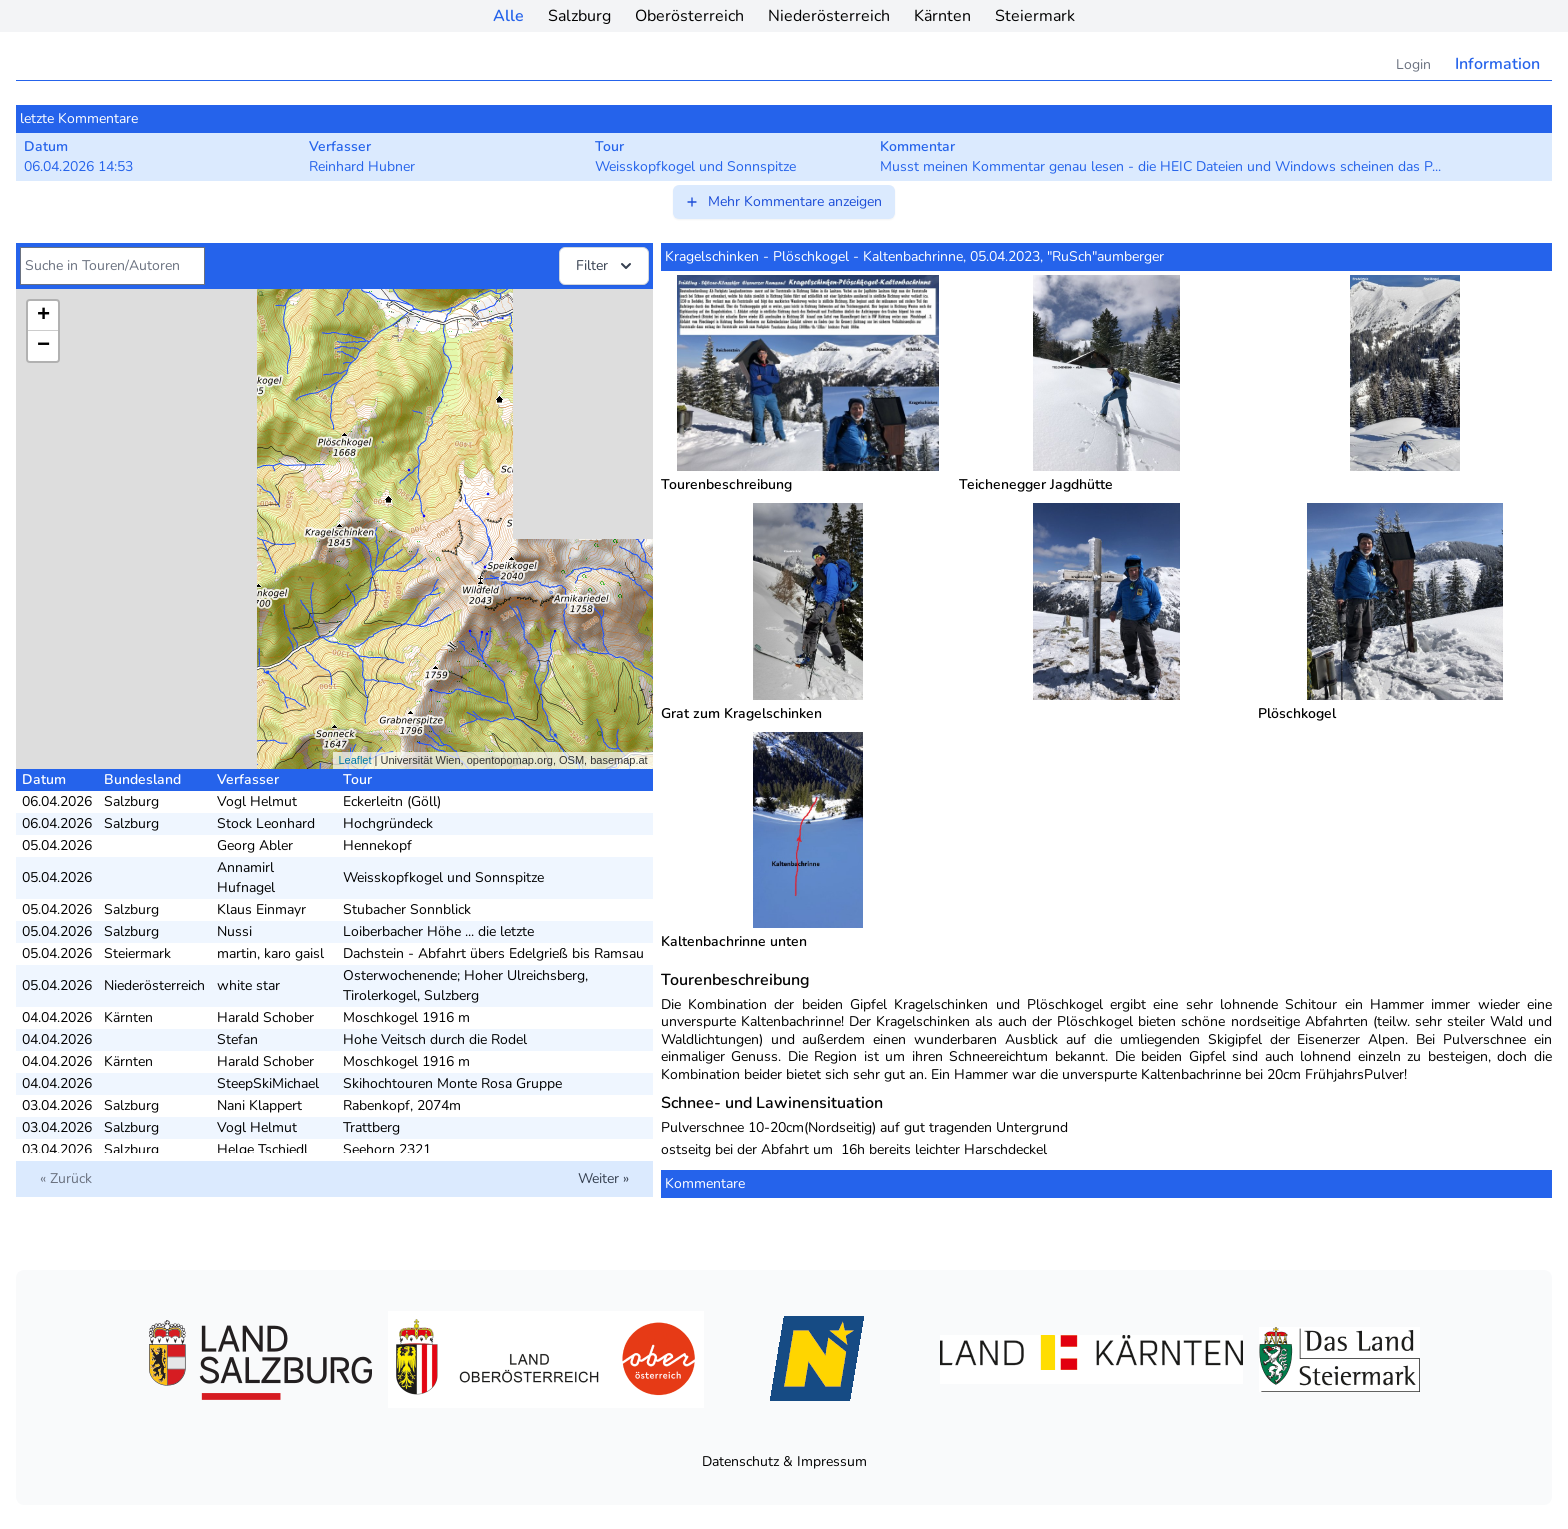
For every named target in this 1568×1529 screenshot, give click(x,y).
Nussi (234, 931)
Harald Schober (265, 1017)
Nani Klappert (259, 1105)
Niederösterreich (829, 16)
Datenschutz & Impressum (784, 1461)
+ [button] (43, 316)
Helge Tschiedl (262, 1149)
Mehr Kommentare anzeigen (783, 201)
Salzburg (579, 16)
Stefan (237, 1039)
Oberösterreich (689, 16)
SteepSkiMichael (268, 1083)
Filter (606, 266)
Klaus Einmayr (261, 909)
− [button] (43, 346)
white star (248, 985)
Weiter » (603, 1178)
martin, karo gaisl (270, 953)
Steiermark (1035, 16)
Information (1497, 64)
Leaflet (354, 760)
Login (1413, 64)
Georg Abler (255, 845)
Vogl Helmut (257, 801)
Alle (508, 16)
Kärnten (942, 16)
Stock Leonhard (266, 823)
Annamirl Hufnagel (246, 877)
